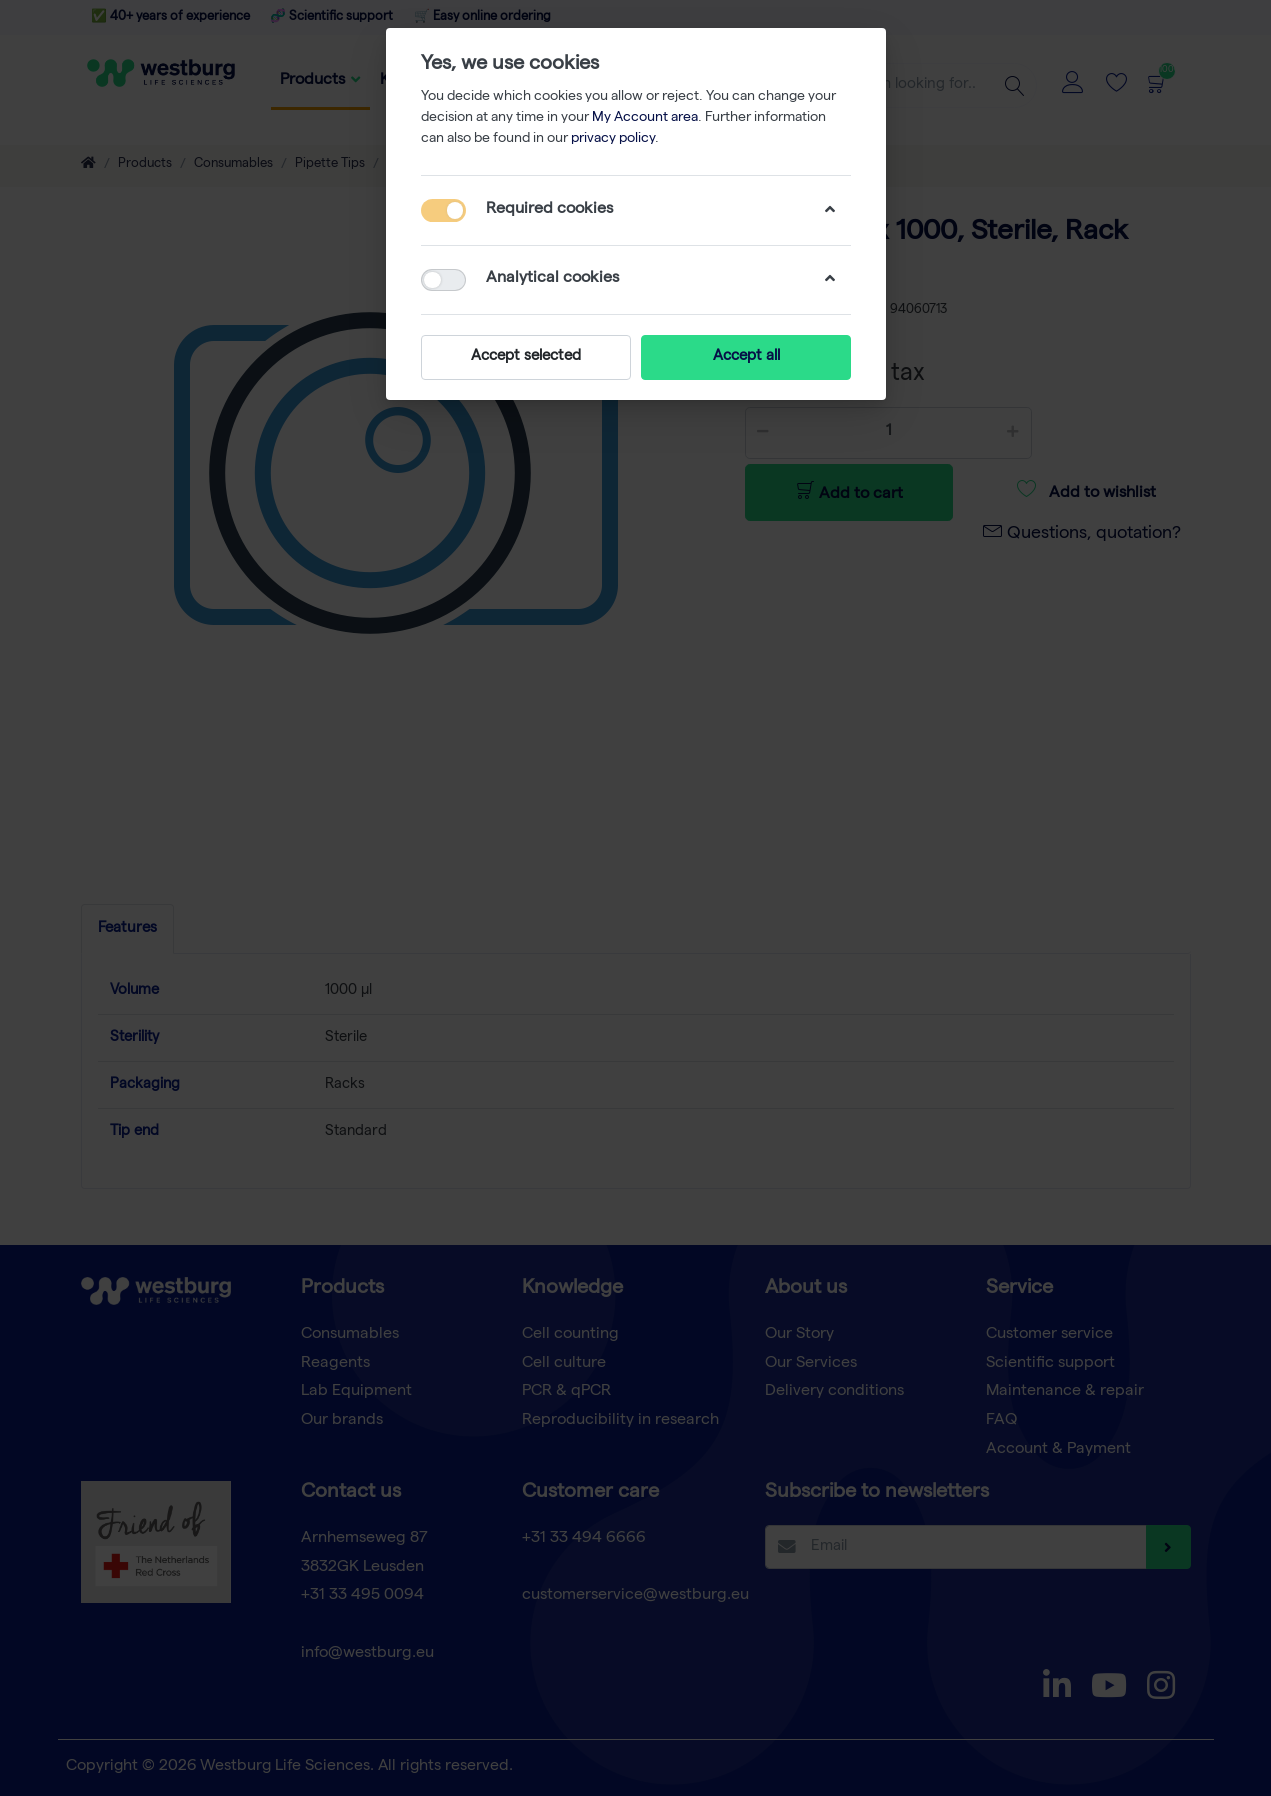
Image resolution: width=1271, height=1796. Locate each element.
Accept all (745, 357)
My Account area (645, 118)
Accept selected (526, 357)
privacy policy (613, 139)
